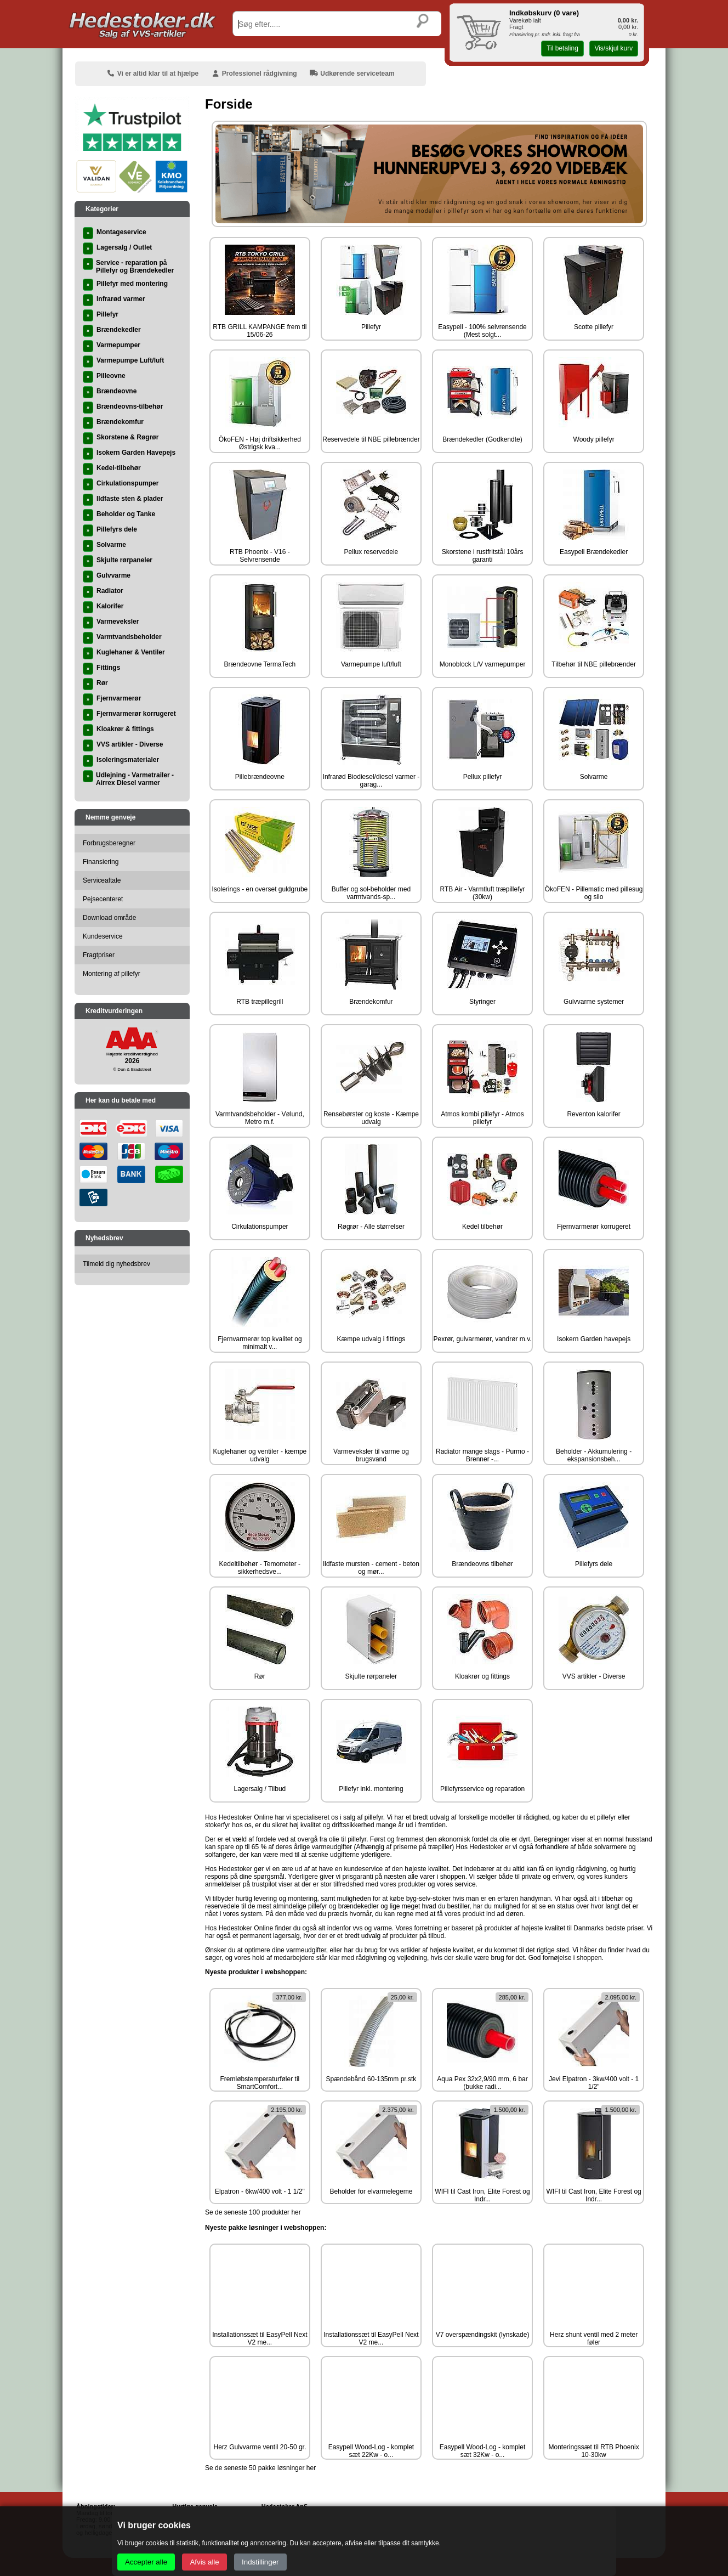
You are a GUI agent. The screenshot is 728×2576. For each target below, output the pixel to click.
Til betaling (562, 48)
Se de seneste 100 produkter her (253, 2212)
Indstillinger (260, 2562)
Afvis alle (204, 2562)
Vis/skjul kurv (613, 48)
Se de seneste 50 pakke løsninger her (260, 2468)
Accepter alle (146, 2562)
